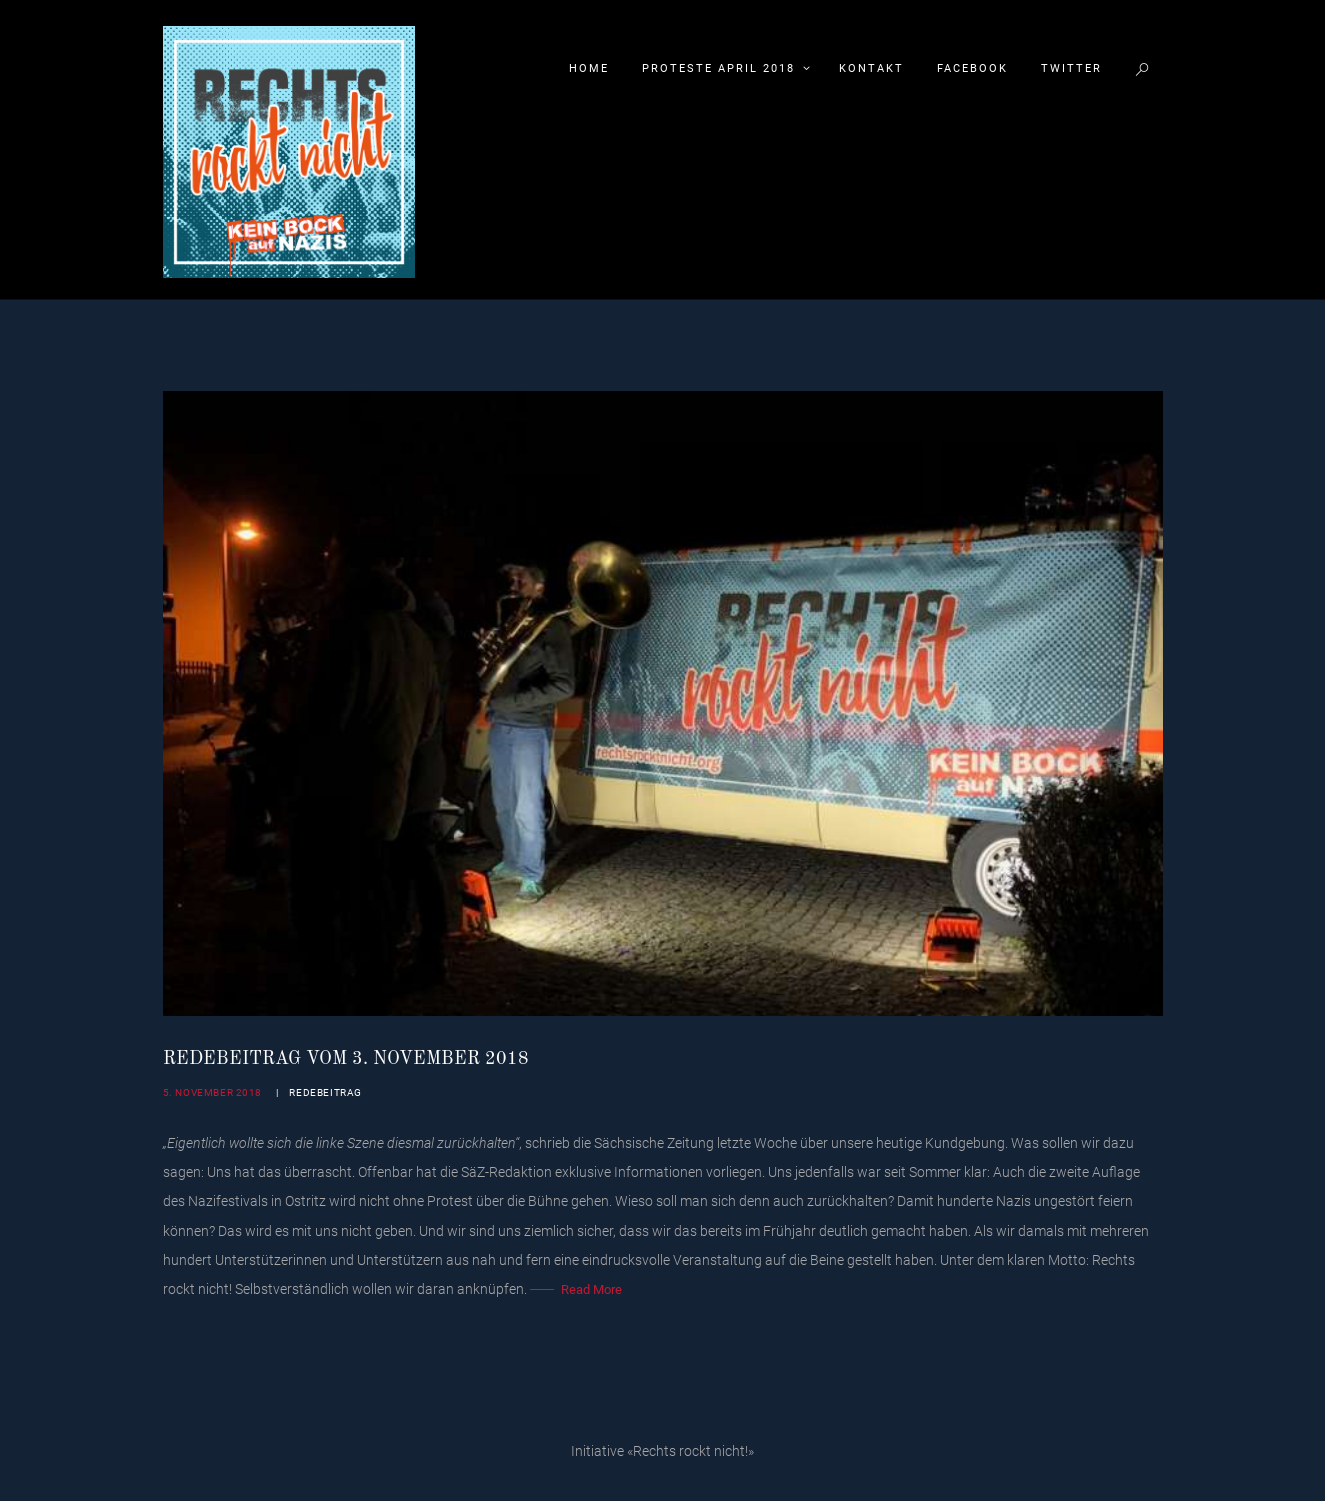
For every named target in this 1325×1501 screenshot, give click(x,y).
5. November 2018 (213, 1092)
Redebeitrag (325, 1092)
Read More (591, 1289)
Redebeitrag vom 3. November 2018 (346, 1059)
